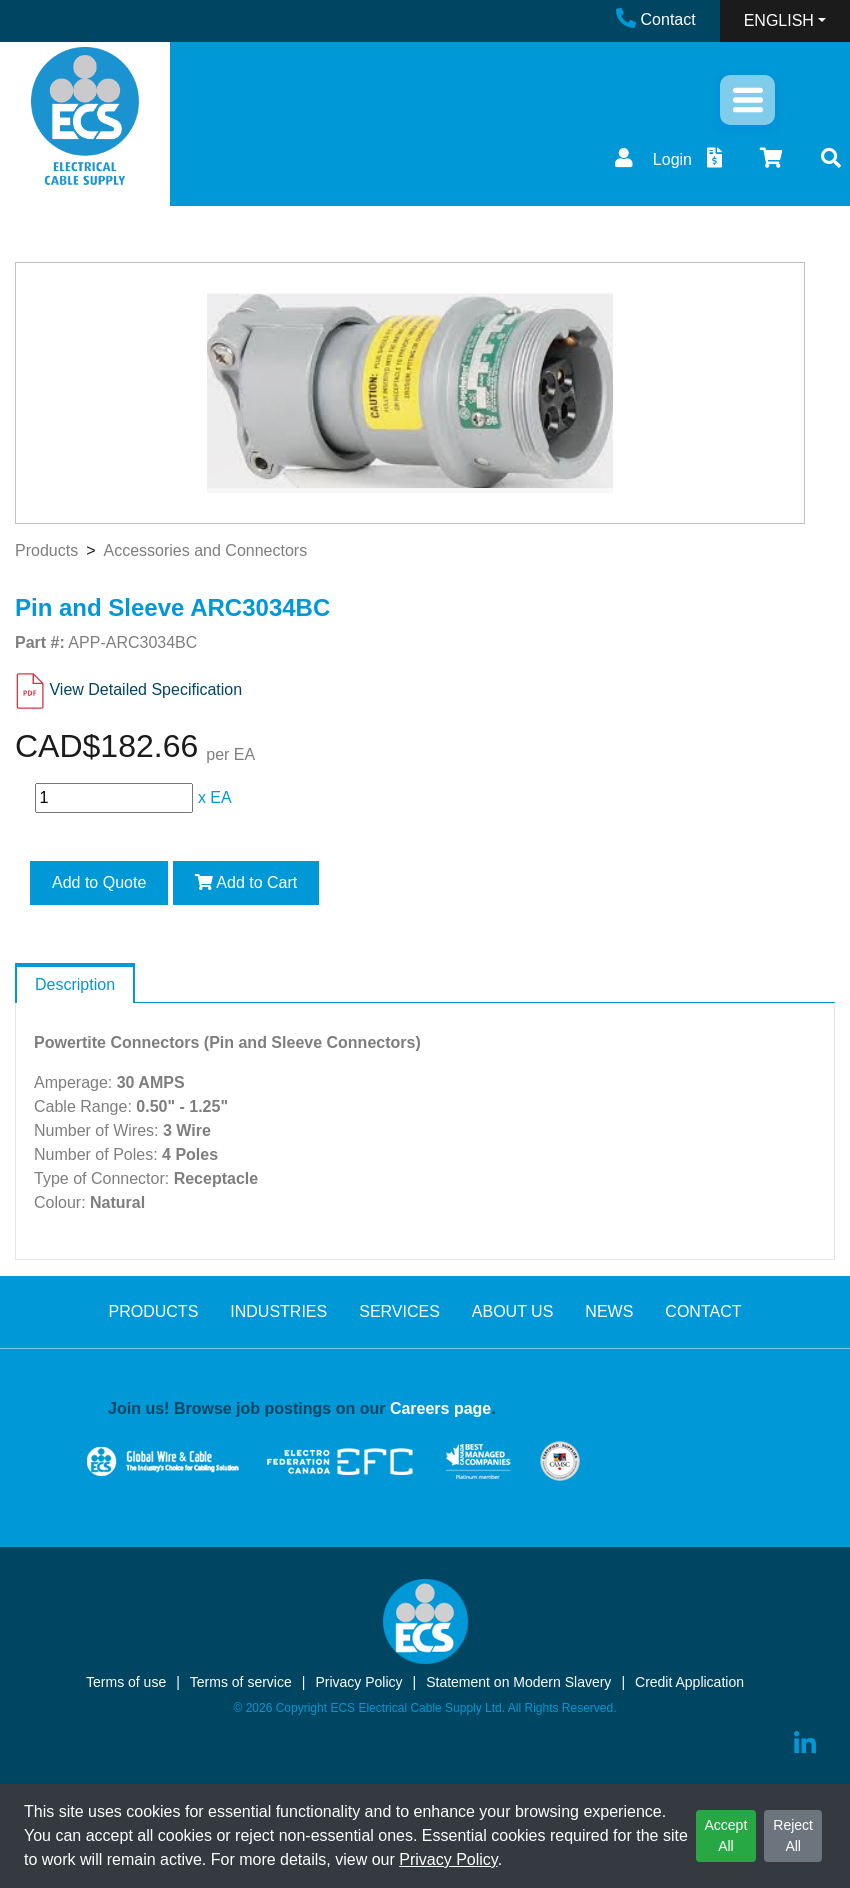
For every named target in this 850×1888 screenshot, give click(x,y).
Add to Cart (246, 882)
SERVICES (399, 1311)
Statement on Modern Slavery (518, 1682)
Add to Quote (99, 882)
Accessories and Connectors (205, 550)
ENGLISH (779, 20)
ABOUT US (513, 1311)
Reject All (793, 1835)
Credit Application (689, 1682)
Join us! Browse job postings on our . (302, 1408)
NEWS (609, 1311)
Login (651, 159)
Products (46, 550)
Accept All (726, 1835)
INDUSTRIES (278, 1311)
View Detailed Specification (145, 689)
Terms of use (126, 1682)
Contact (656, 19)
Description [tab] (75, 984)
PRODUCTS (154, 1311)
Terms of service (241, 1682)
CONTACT (703, 1311)
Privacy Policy (448, 1859)
